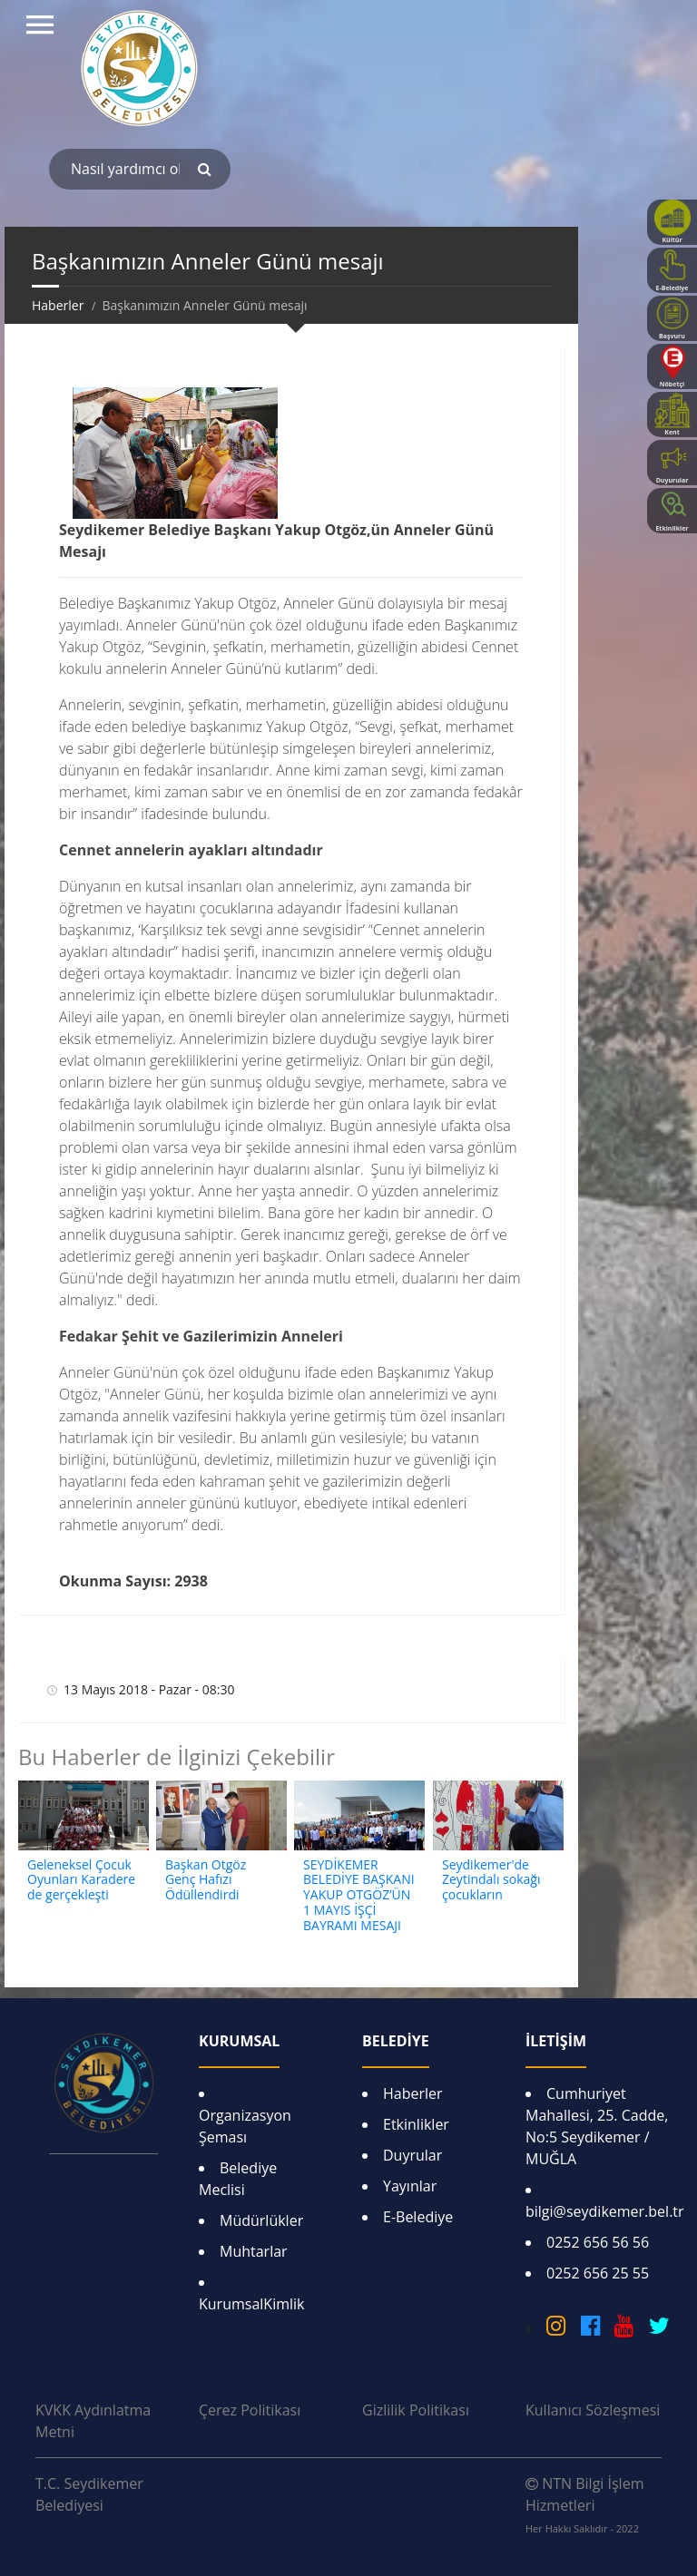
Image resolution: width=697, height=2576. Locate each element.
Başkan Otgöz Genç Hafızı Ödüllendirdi (205, 1880)
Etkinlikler (416, 2124)
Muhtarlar (254, 2251)
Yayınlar (410, 2186)
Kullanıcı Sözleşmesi (592, 2410)
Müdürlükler (261, 2220)
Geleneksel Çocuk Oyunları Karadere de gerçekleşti (81, 1880)
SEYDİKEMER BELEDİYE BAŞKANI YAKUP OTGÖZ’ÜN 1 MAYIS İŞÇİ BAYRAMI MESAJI (359, 1895)
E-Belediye (418, 2217)
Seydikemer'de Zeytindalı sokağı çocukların (491, 1880)
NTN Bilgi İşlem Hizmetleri (584, 2504)
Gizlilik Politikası (415, 2410)
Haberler (413, 2093)
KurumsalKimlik (251, 2304)
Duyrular (412, 2155)
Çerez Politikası (249, 2410)
